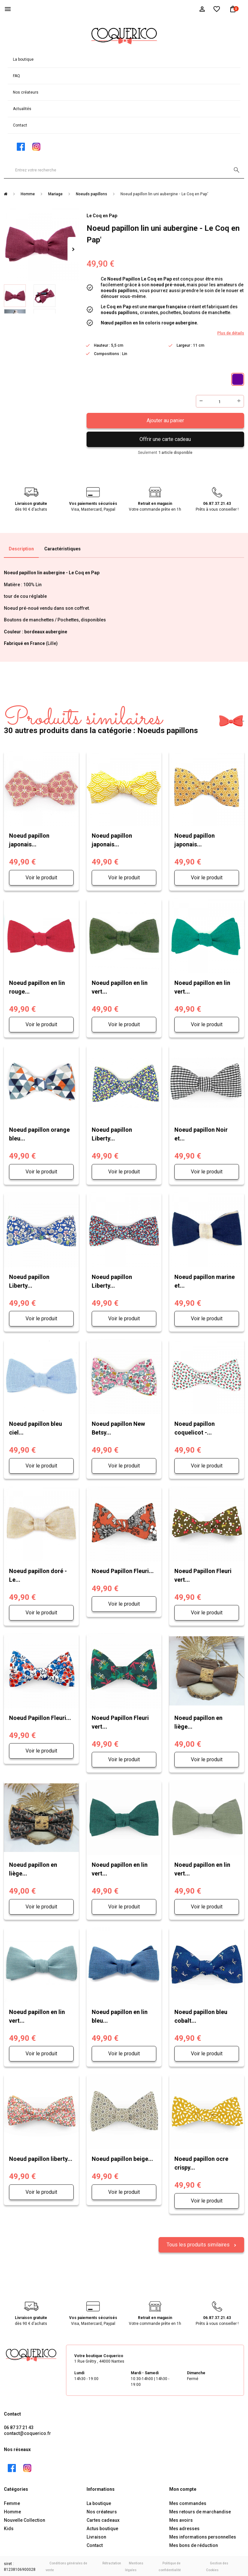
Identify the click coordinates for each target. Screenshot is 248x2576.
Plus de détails (230, 333)
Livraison (96, 2535)
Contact (20, 125)
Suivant (73, 249)
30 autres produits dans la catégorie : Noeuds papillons (101, 721)
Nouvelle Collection (24, 2518)
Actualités (22, 109)
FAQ (16, 76)
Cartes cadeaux (103, 2518)
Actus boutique (102, 2527)
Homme (12, 2510)
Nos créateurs (25, 92)
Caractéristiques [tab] (62, 548)
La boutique (23, 59)
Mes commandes (187, 2502)
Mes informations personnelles (202, 2535)
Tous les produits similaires (199, 2243)
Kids (9, 2527)
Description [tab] (21, 548)
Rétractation (111, 2562)
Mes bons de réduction (193, 2544)
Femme (12, 2502)
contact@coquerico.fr (27, 2432)
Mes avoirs (181, 2518)
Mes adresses (184, 2527)
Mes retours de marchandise (200, 2510)
